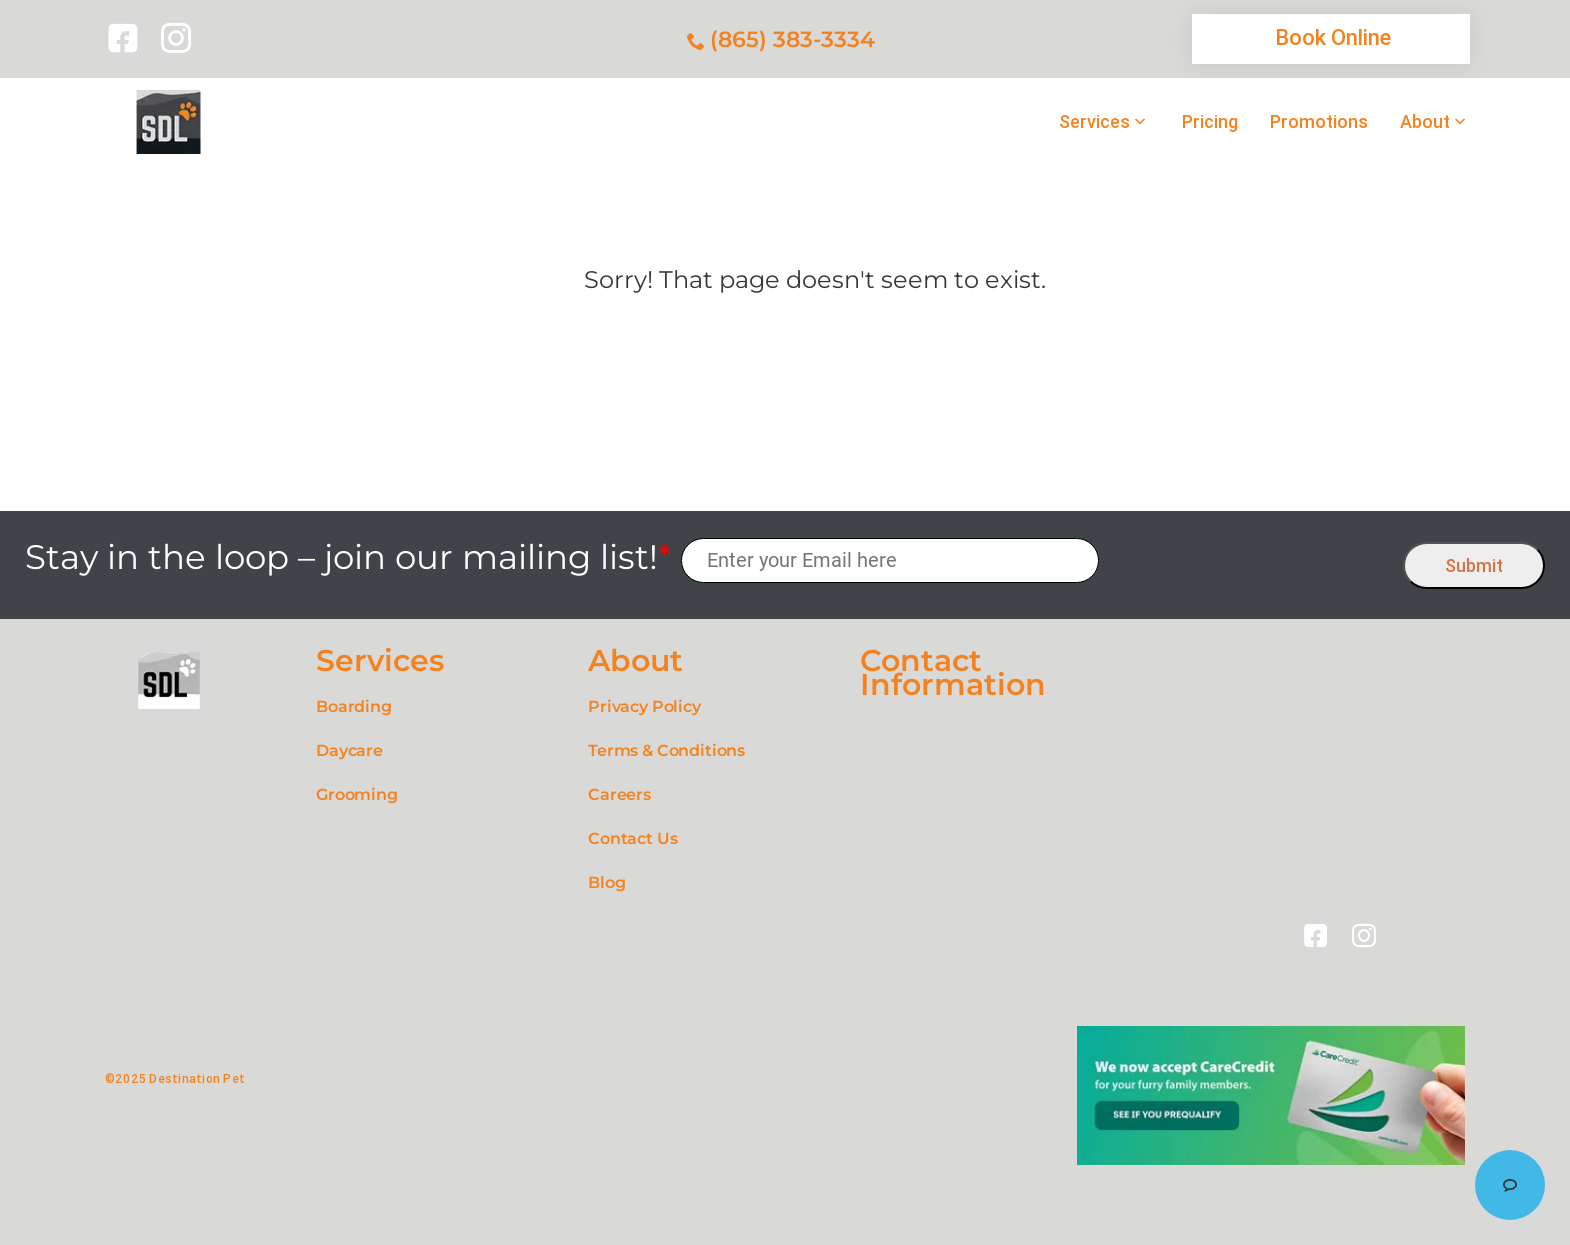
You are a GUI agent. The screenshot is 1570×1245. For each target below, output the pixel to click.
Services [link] (1094, 122)
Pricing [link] (1210, 122)
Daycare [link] (349, 750)
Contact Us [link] (632, 838)
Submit (1474, 565)
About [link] (1425, 122)
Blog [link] (606, 882)
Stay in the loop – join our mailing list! (348, 557)
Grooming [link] (357, 794)
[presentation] (1251, 560)
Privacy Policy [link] (644, 706)
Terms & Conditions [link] (666, 750)
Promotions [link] (1319, 122)
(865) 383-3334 (792, 39)
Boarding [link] (354, 706)
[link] (126, 38)
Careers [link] (619, 794)
